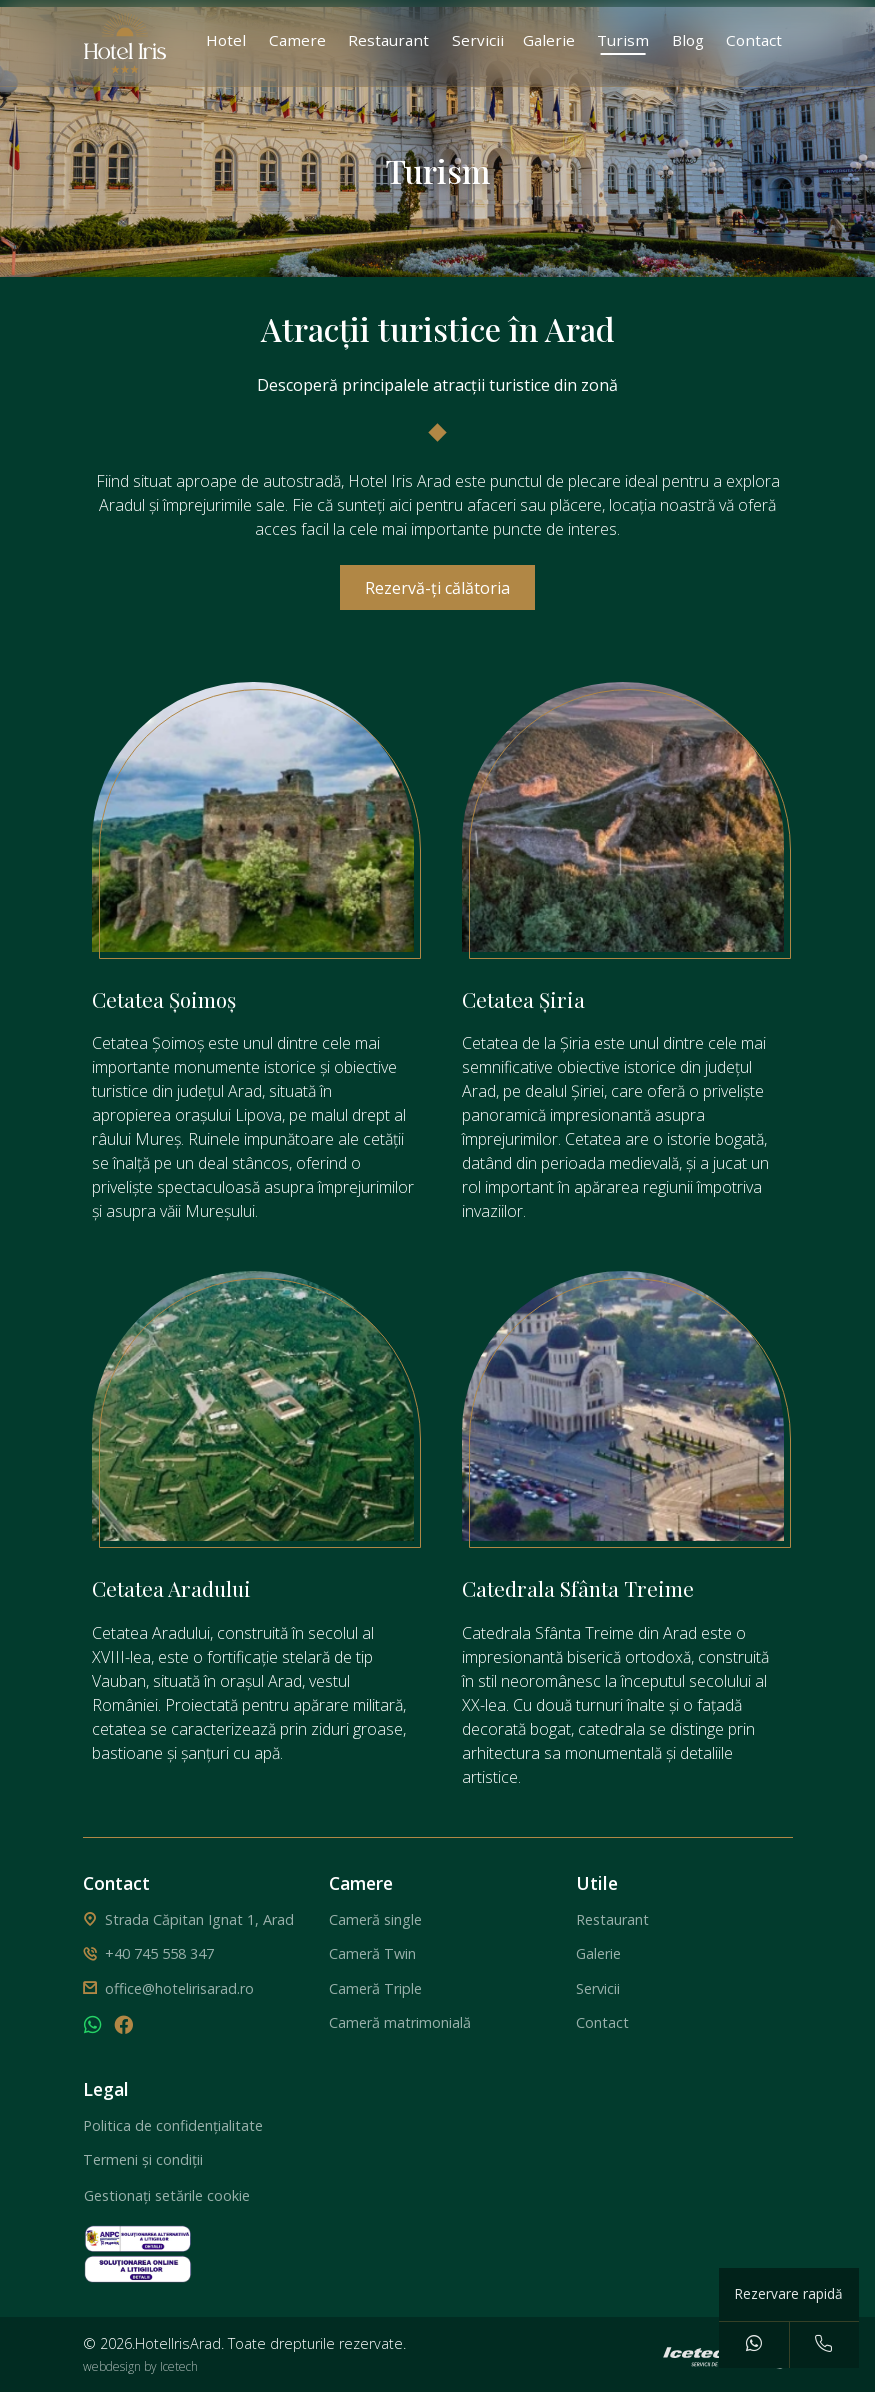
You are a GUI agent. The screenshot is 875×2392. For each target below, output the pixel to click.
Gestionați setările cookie (167, 2195)
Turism (623, 40)
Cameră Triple (375, 1988)
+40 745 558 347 (159, 1953)
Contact (754, 40)
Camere (297, 40)
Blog (688, 40)
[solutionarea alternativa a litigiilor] (138, 2237)
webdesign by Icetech (140, 2366)
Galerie (549, 40)
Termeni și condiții (143, 2159)
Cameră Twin (372, 1953)
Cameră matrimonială (400, 2022)
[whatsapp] (92, 2027)
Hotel (226, 40)
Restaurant (388, 40)
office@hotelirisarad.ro (179, 1988)
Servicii (478, 40)
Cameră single (375, 1919)
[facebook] (123, 2027)
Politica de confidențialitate (173, 2125)
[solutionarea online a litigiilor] (138, 2268)
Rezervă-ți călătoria (437, 588)
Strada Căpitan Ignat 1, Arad (199, 1919)
